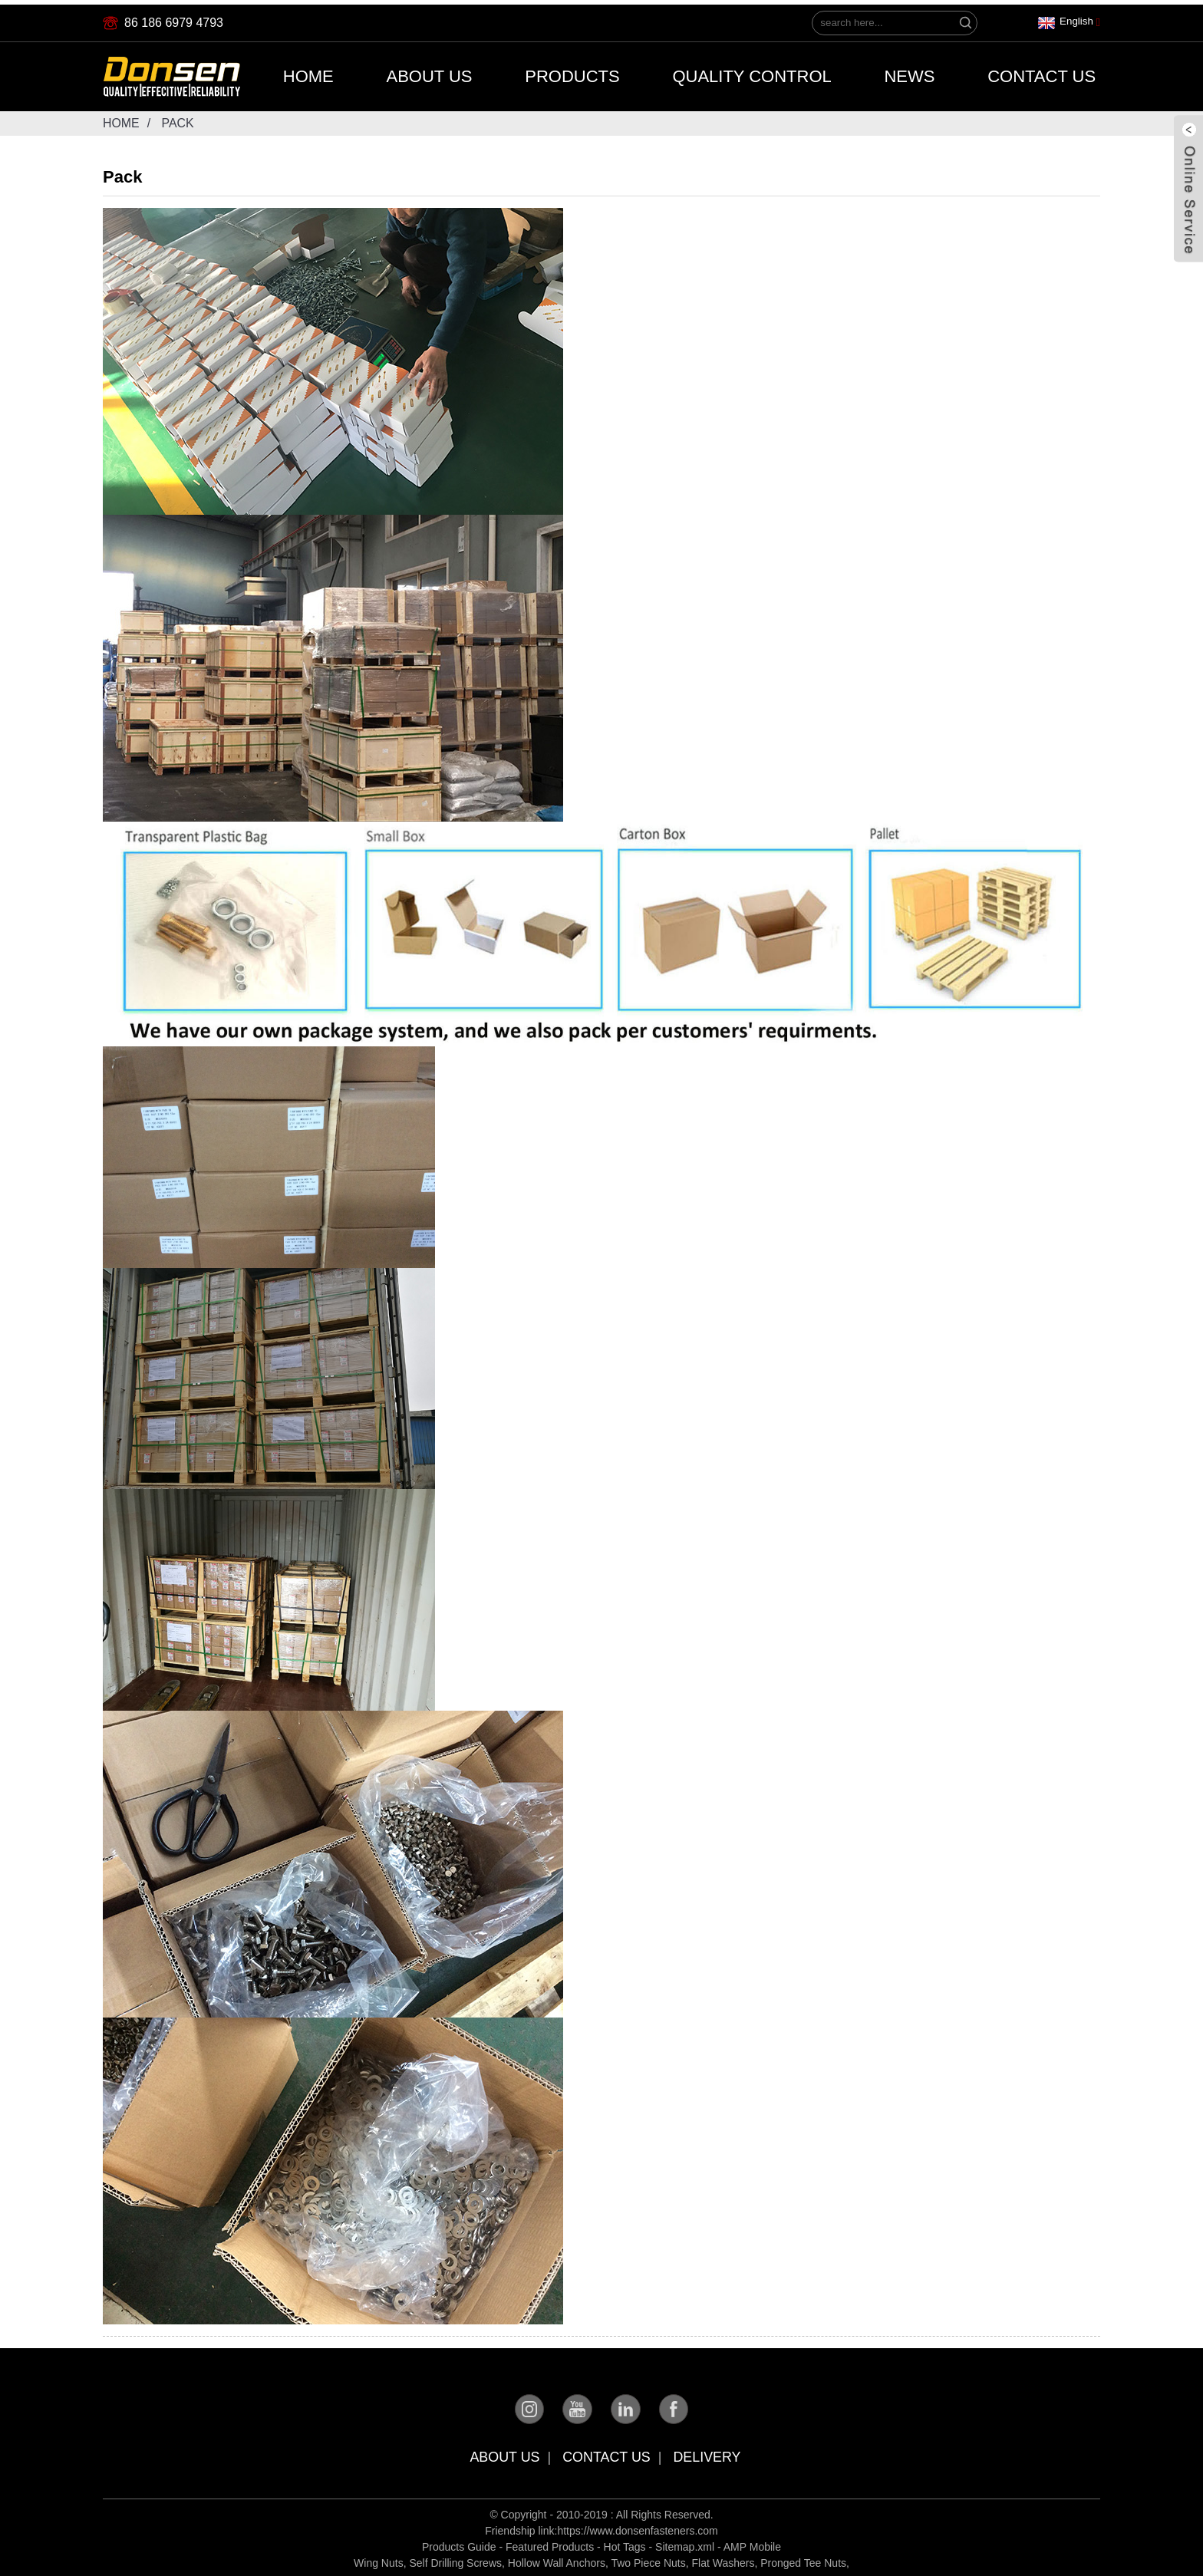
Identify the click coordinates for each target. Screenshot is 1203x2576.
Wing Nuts (379, 2560)
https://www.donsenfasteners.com (637, 2528)
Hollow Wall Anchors (556, 2560)
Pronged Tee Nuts (803, 2560)
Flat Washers (722, 2560)
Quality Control (751, 71)
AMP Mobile (752, 2544)
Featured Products (550, 2544)
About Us (429, 71)
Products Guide (459, 2544)
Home (308, 71)
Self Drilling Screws (455, 2560)
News (909, 71)
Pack (178, 118)
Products (572, 71)
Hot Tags (625, 2544)
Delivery (708, 2454)
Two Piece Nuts (648, 2560)
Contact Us (1041, 71)
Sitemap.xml (684, 2544)
